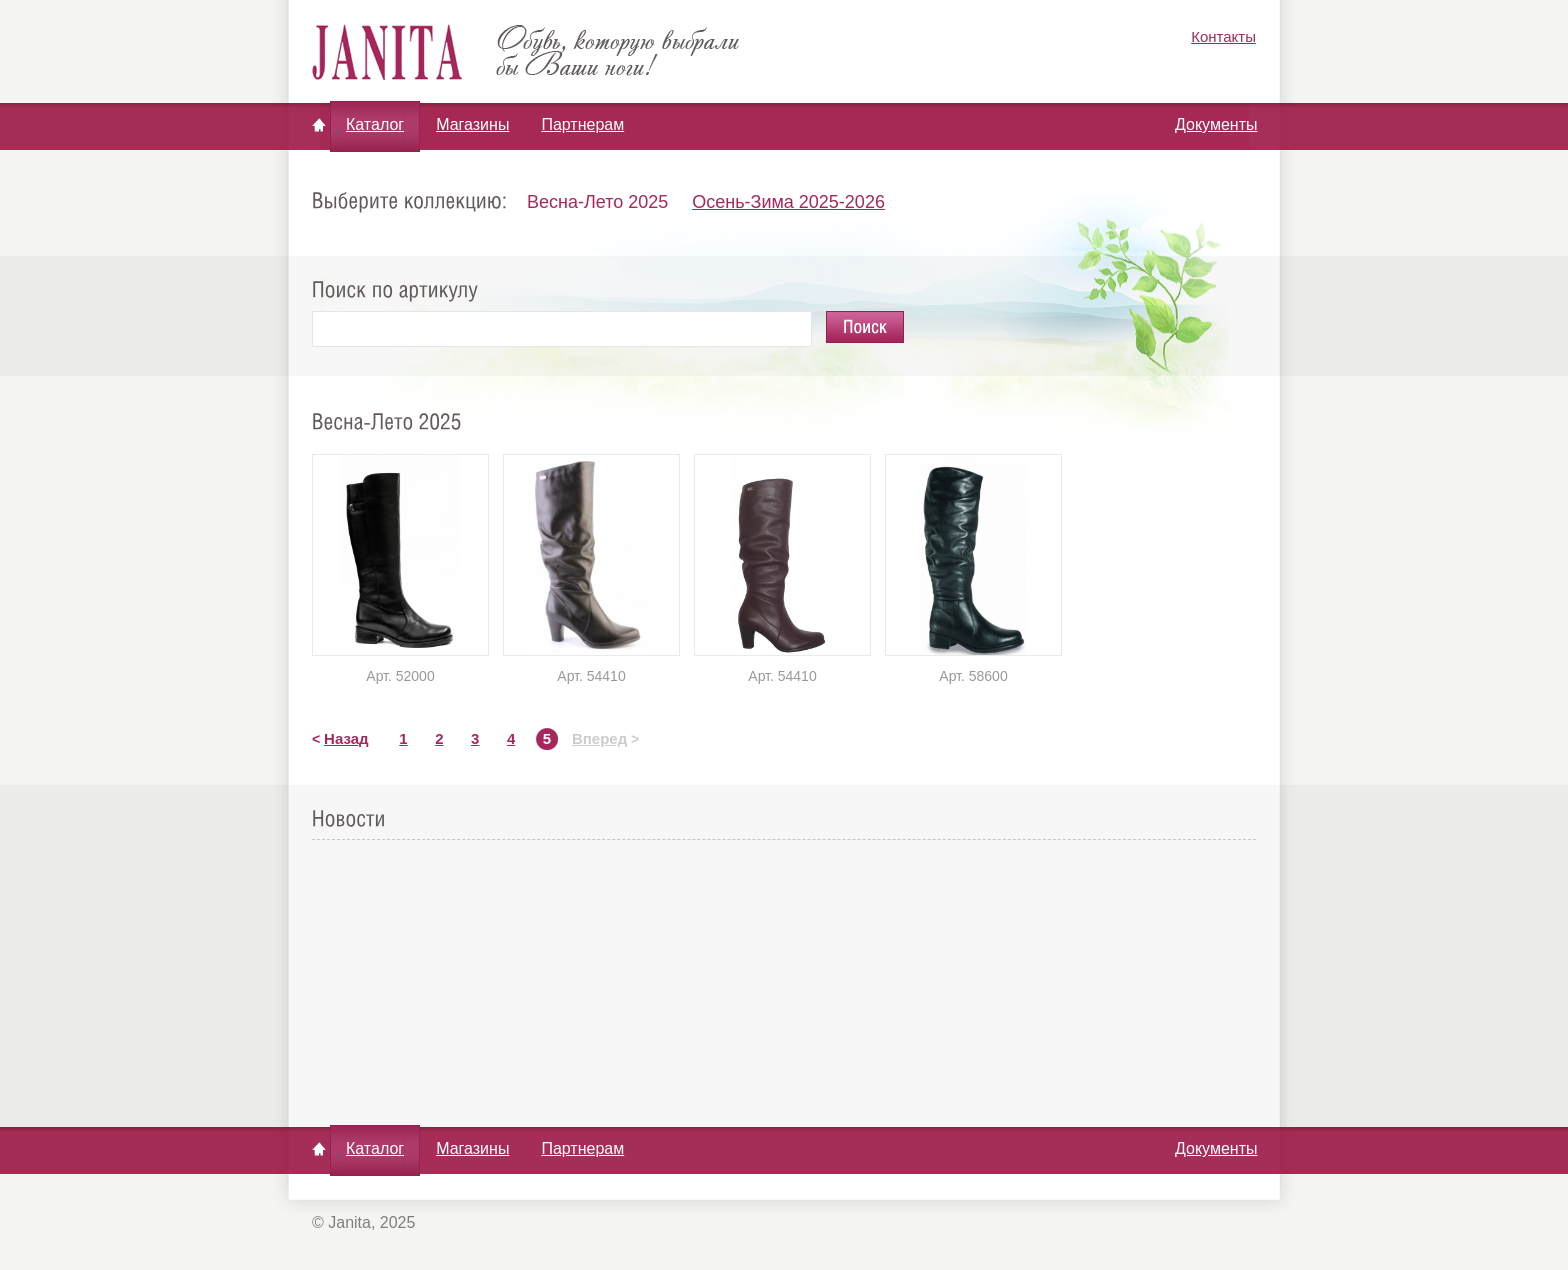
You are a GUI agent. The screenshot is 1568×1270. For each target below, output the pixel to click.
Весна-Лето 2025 (597, 202)
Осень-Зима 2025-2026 (788, 202)
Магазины (472, 124)
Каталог (375, 124)
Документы (1216, 124)
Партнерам (582, 124)
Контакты (1223, 36)
